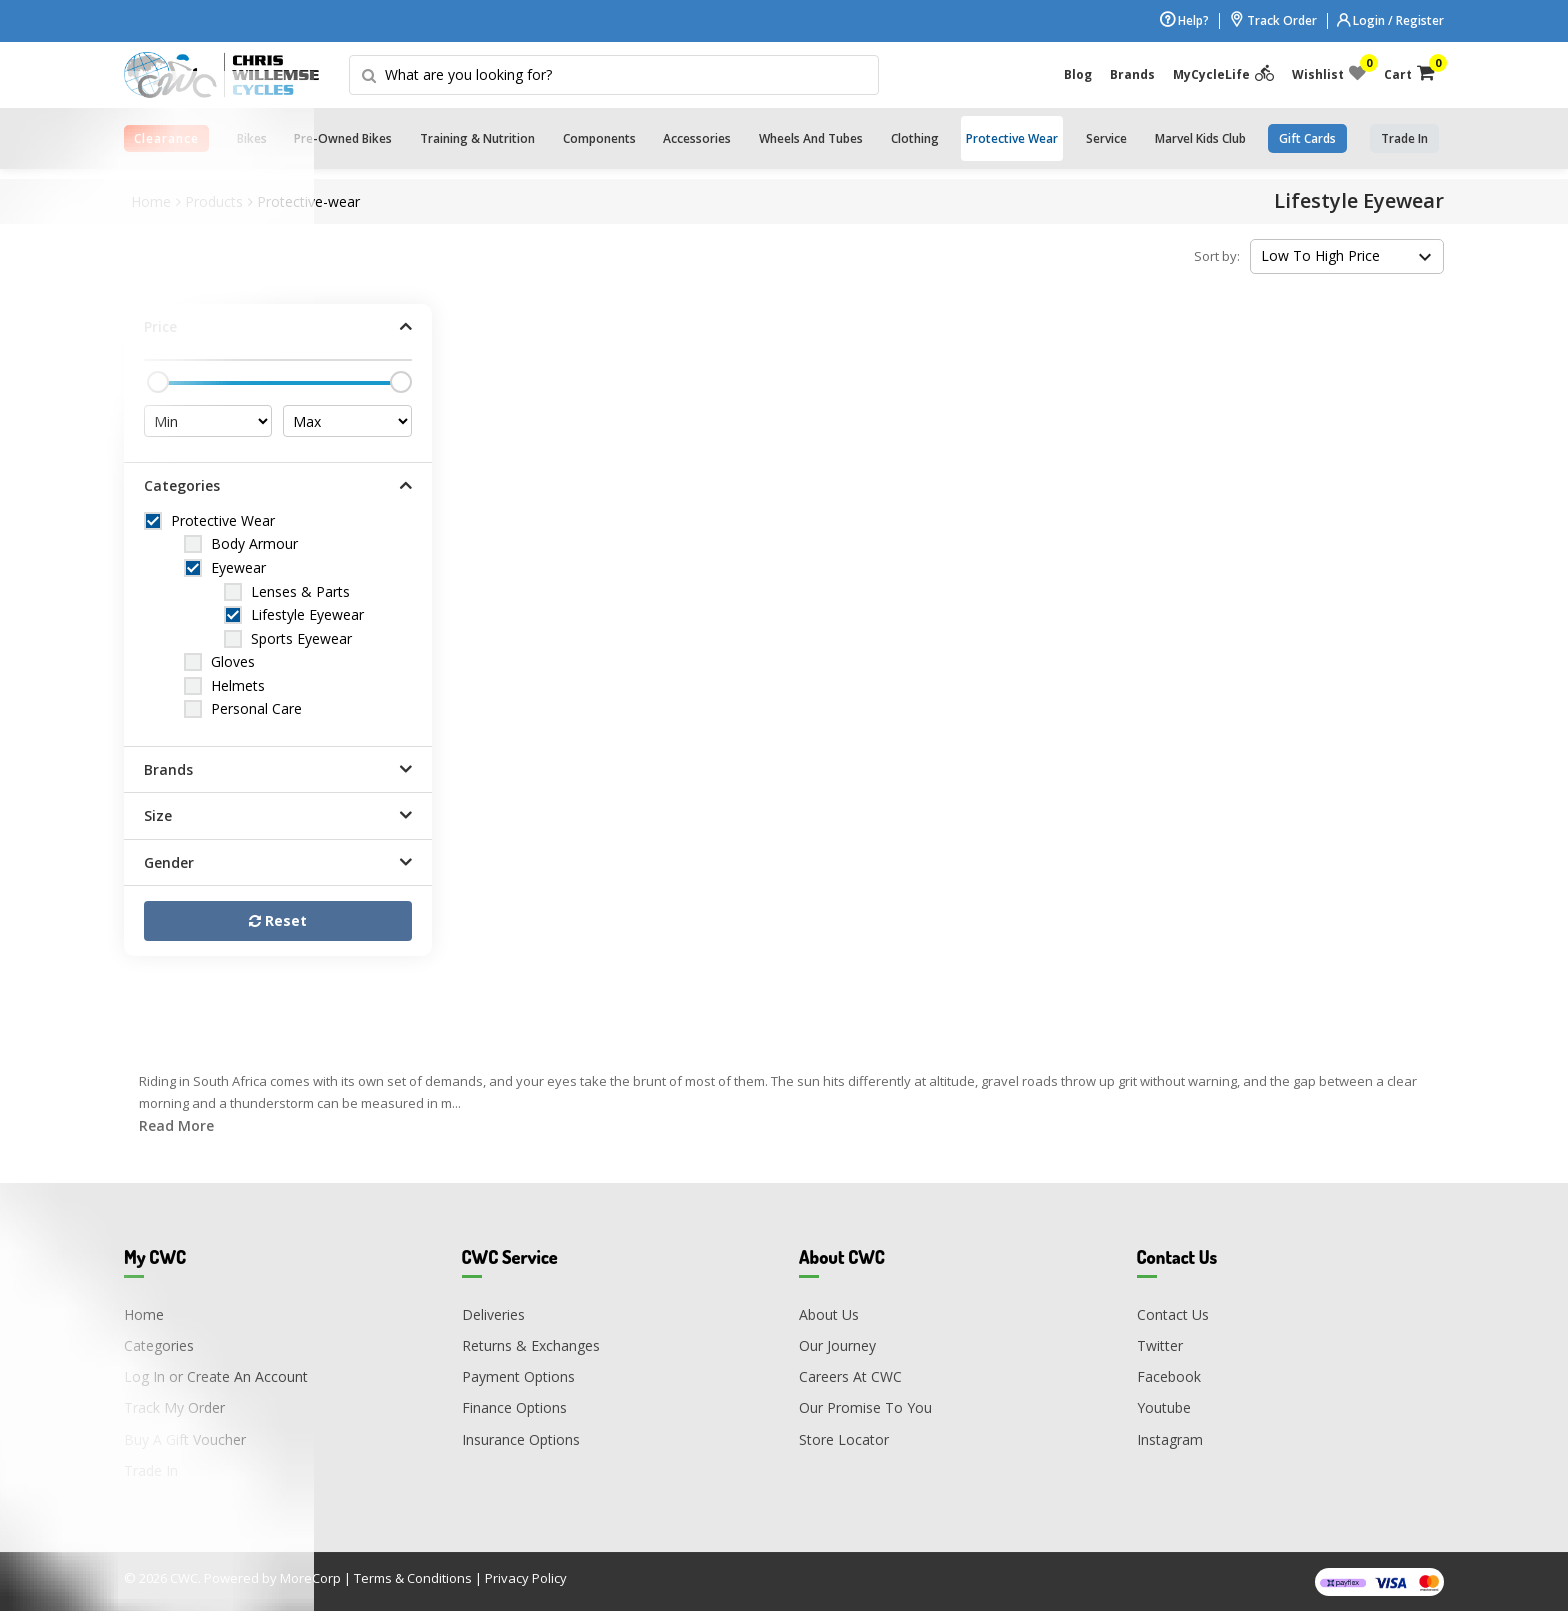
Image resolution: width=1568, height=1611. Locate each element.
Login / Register (1390, 20)
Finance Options (514, 1407)
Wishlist (1329, 74)
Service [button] (1106, 138)
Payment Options (518, 1376)
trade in (1404, 138)
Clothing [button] (915, 138)
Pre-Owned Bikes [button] (343, 138)
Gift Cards (1307, 138)
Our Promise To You (865, 1407)
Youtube (1164, 1407)
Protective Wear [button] (1012, 138)
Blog (1078, 74)
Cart (1409, 74)
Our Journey (837, 1345)
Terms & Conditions (413, 1578)
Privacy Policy (526, 1578)
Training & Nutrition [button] (477, 138)
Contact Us (1173, 1314)
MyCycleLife (1223, 74)
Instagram (1170, 1439)
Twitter (1160, 1345)
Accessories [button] (697, 138)
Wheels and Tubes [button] (811, 138)
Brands (1132, 74)
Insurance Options (521, 1439)
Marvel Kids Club (1200, 138)
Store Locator (844, 1439)
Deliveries (493, 1314)
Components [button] (599, 138)
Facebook (1169, 1376)
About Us (829, 1314)
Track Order (1273, 20)
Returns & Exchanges (531, 1345)
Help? (1184, 20)
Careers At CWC (850, 1376)
